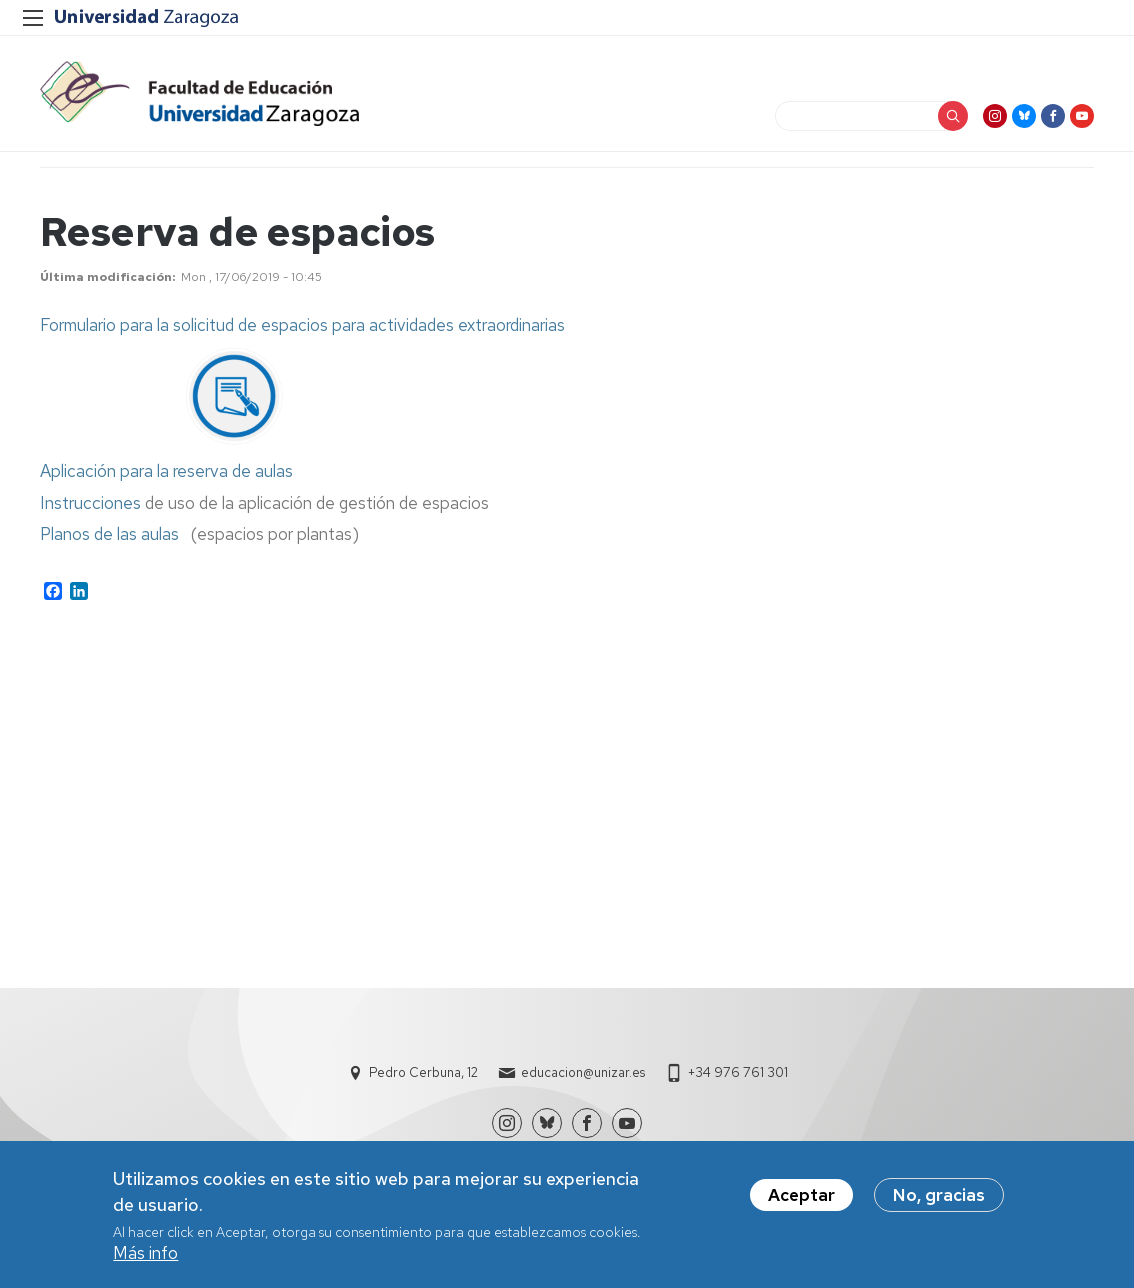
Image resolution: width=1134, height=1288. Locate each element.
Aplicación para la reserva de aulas (166, 471)
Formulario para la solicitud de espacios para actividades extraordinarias (302, 325)
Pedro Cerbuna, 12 (423, 1072)
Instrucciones (90, 503)
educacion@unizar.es (583, 1072)
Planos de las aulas (109, 534)
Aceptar (801, 1201)
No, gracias (939, 1201)
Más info (145, 1259)
